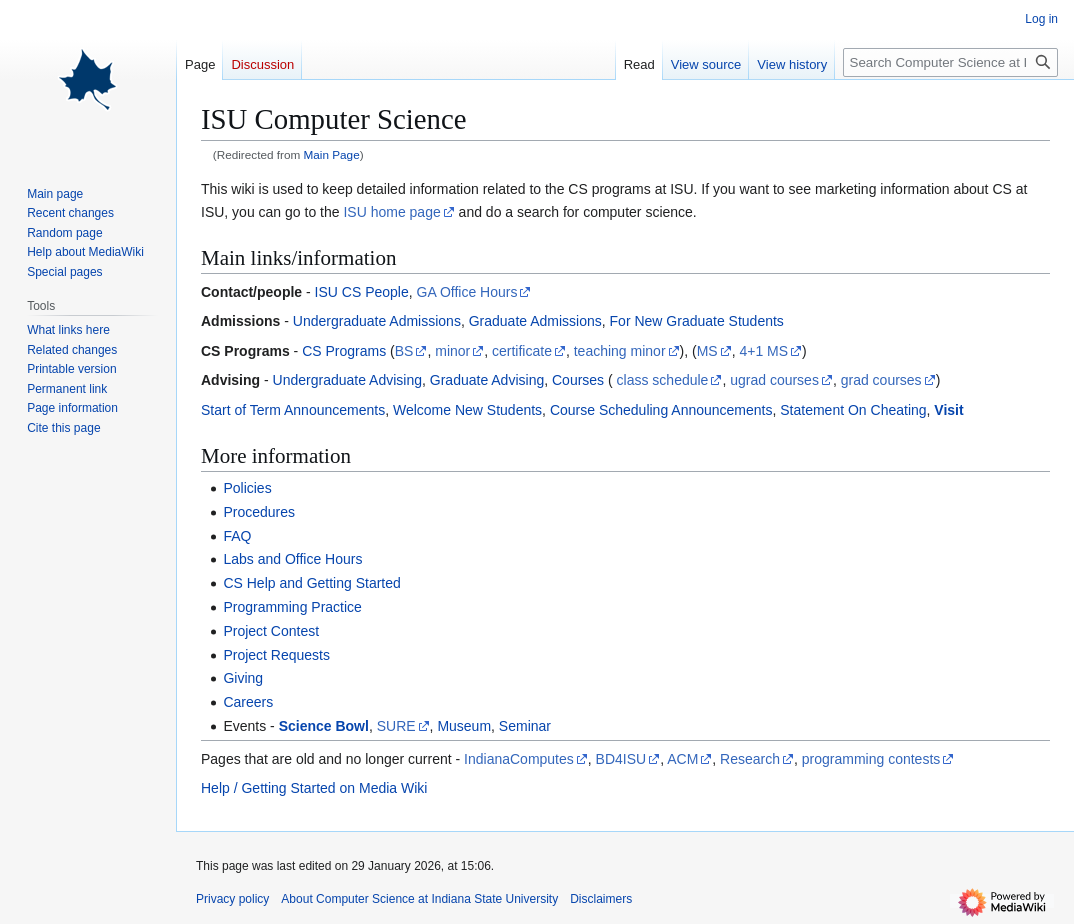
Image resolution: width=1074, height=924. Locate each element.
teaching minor (620, 351)
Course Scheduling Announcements (661, 410)
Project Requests (276, 655)
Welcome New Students (467, 410)
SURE (396, 726)
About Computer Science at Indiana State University (419, 899)
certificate (522, 351)
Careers (248, 702)
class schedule (663, 380)
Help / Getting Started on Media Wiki (314, 788)
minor (452, 351)
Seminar (525, 726)
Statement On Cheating (853, 410)
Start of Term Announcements (293, 410)
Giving (243, 678)
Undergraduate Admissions (377, 321)
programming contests (871, 759)
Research (750, 759)
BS (404, 351)
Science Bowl (324, 726)
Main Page (332, 154)
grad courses (881, 380)
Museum (464, 726)
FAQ (237, 536)
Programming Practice (292, 607)
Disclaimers (601, 899)
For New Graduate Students (697, 321)
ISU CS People (362, 292)
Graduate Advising (487, 380)
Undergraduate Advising (347, 380)
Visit (948, 410)
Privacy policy (232, 899)
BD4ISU (621, 759)
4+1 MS (763, 351)
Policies (247, 488)
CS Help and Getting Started (311, 583)
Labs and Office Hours (292, 559)
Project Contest (271, 631)
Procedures (259, 512)
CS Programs (344, 351)
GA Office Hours (467, 292)
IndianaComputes (519, 759)
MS (707, 351)
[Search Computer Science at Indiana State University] (950, 62)
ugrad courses (774, 380)
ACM (682, 759)
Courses (578, 380)
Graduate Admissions (535, 321)
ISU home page (391, 212)
